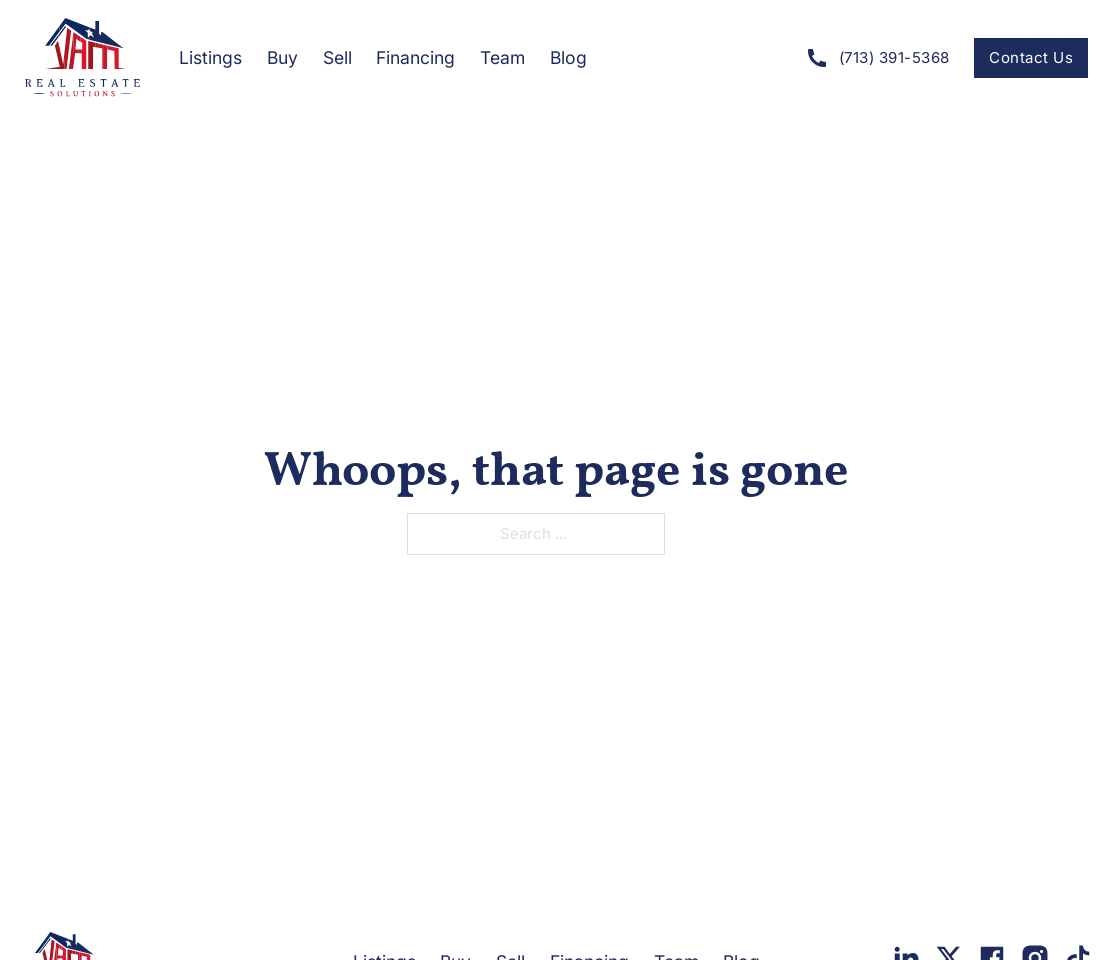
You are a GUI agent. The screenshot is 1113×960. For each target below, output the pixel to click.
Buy (282, 57)
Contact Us (1031, 57)
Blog (568, 57)
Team (502, 57)
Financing (415, 57)
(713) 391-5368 (877, 58)
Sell (337, 57)
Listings (210, 57)
